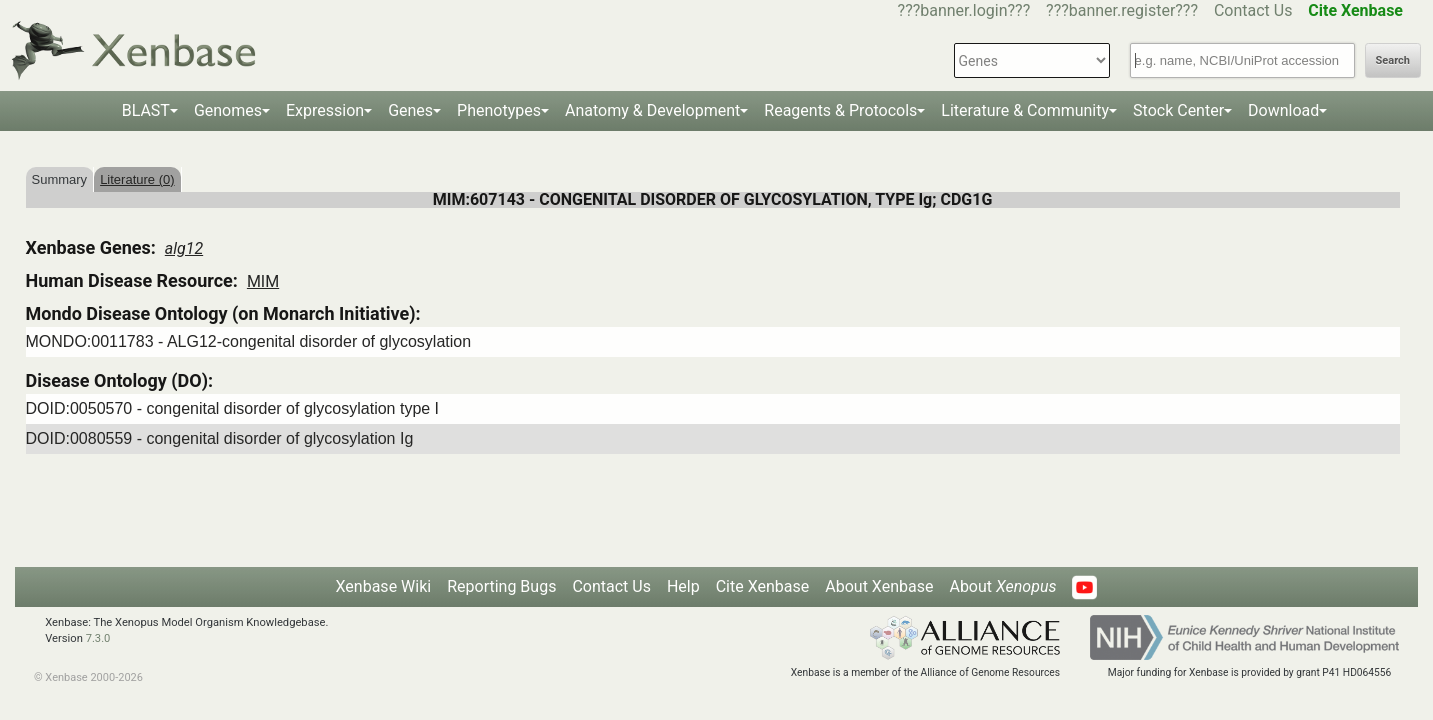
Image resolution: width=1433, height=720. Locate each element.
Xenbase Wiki (384, 586)
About (1002, 586)
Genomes (228, 110)
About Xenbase (879, 586)
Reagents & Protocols (840, 110)
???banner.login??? (964, 10)
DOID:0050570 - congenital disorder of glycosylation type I (233, 408)
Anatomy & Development (652, 110)
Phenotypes (499, 110)
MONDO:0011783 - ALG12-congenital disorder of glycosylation (249, 341)
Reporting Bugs (501, 586)
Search (1393, 60)
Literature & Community (1025, 110)
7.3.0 (98, 638)
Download (1283, 110)
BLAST (146, 110)
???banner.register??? (1122, 10)
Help (683, 586)
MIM (263, 281)
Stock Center (1178, 110)
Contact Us (1253, 10)
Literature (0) (137, 179)
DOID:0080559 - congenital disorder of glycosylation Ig (220, 438)
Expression (325, 110)
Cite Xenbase (763, 586)
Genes (410, 110)
